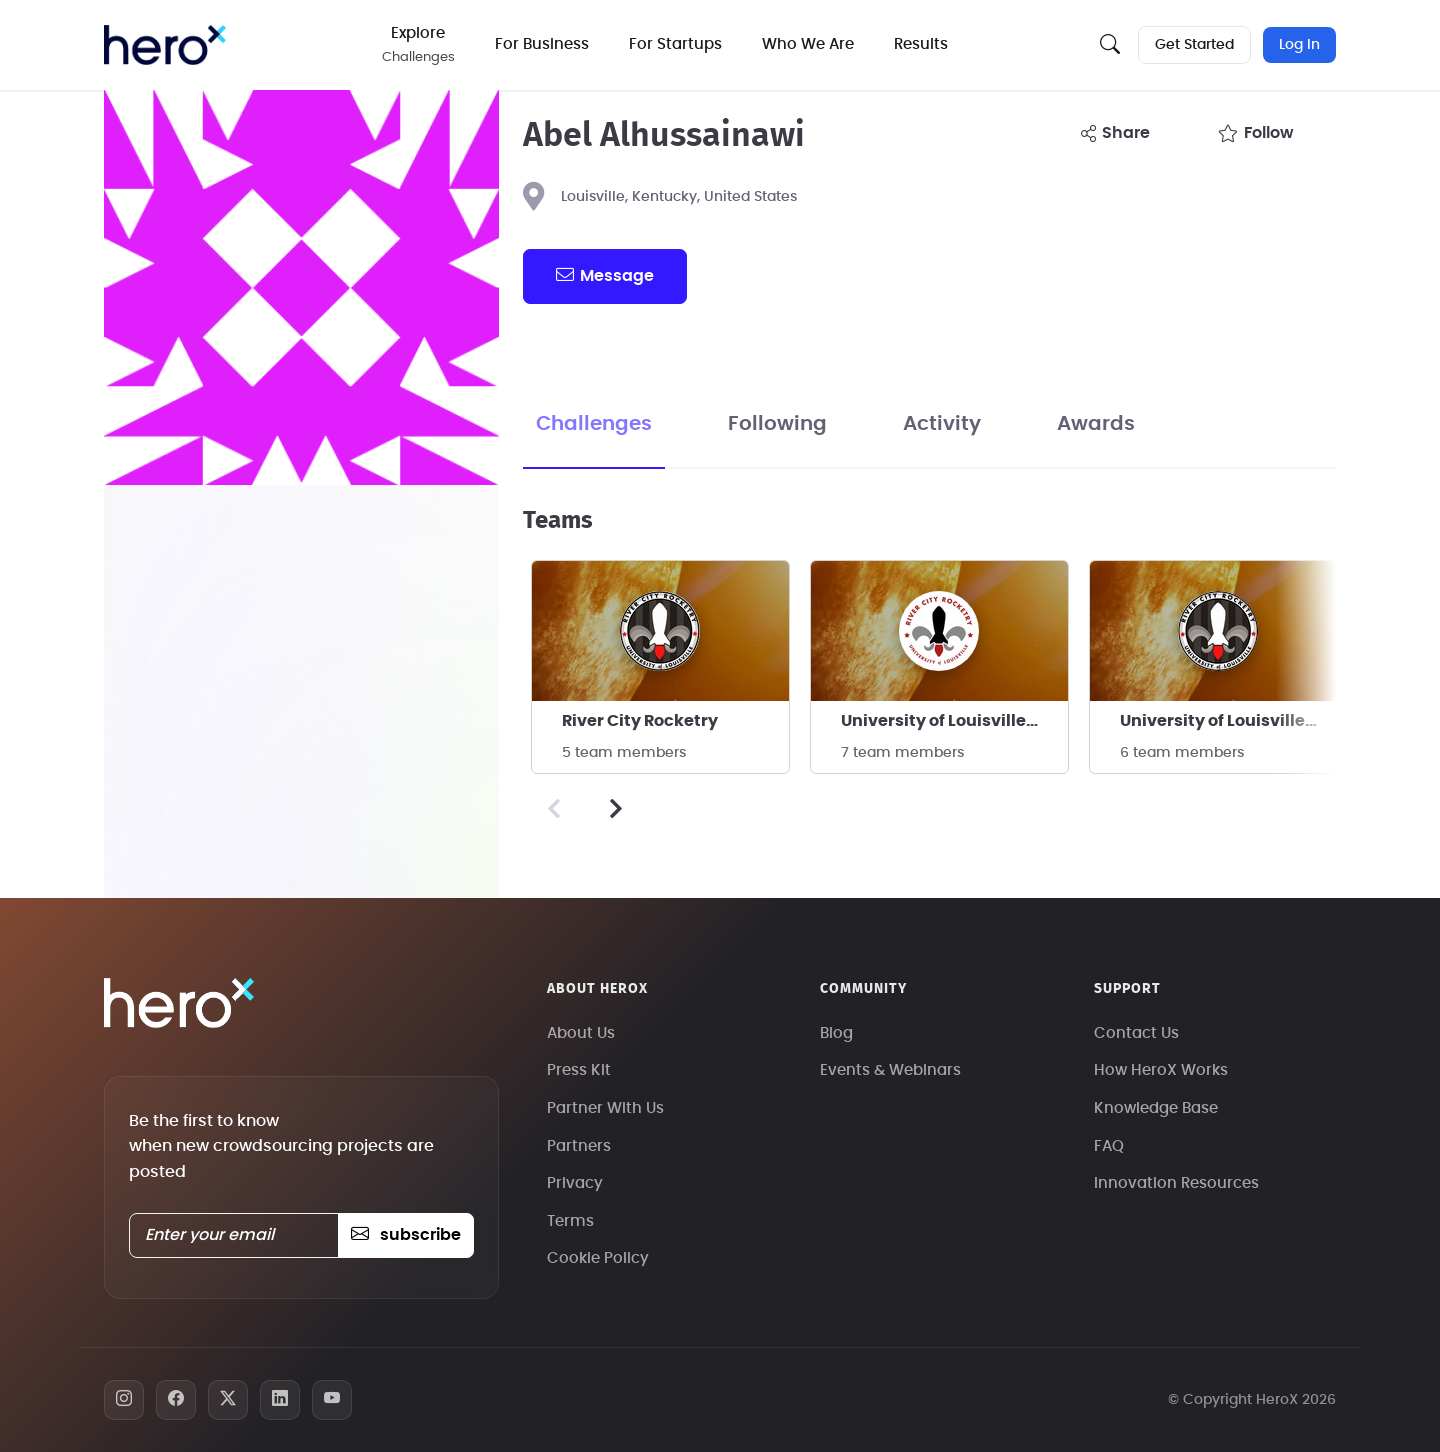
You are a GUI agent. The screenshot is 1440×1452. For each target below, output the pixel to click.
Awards (1096, 424)
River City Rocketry (640, 721)
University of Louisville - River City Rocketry (954, 721)
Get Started (1194, 45)
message (605, 275)
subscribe (405, 1235)
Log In (1299, 45)
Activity (942, 424)
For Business (542, 44)
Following (777, 424)
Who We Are (808, 44)
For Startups (675, 44)
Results (921, 44)
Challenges (594, 424)
